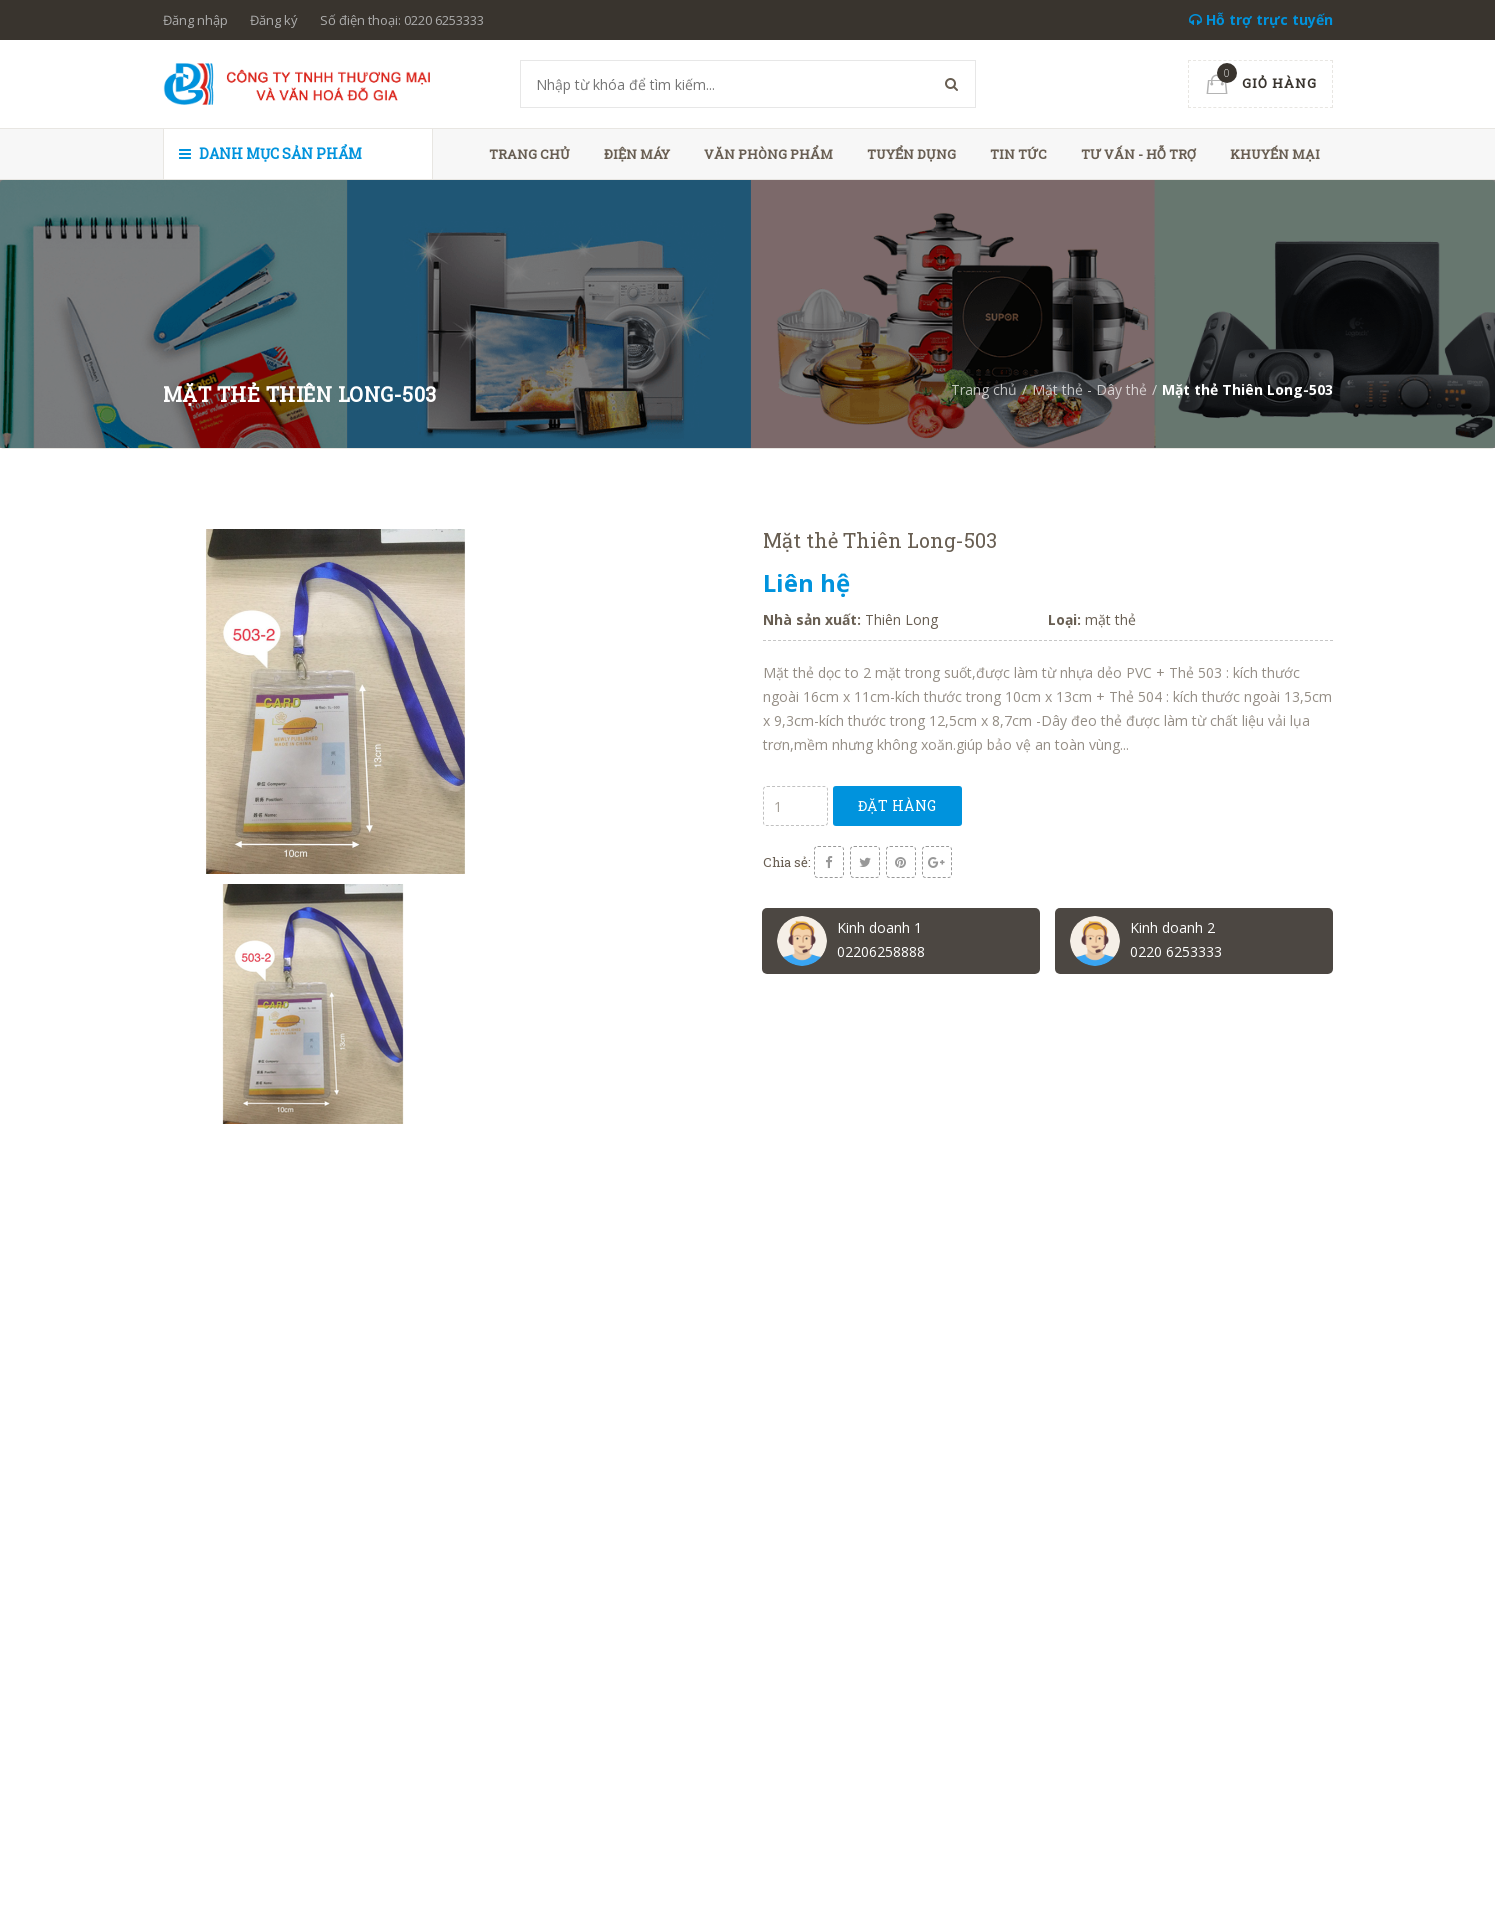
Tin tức (1018, 154)
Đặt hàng (897, 805)
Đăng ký (274, 20)
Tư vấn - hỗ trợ (1138, 154)
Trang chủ (529, 154)
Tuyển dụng (911, 154)
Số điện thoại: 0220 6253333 (402, 20)
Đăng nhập (195, 20)
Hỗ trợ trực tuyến (1261, 19)
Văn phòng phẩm (768, 154)
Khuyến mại (1275, 154)
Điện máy (637, 154)
